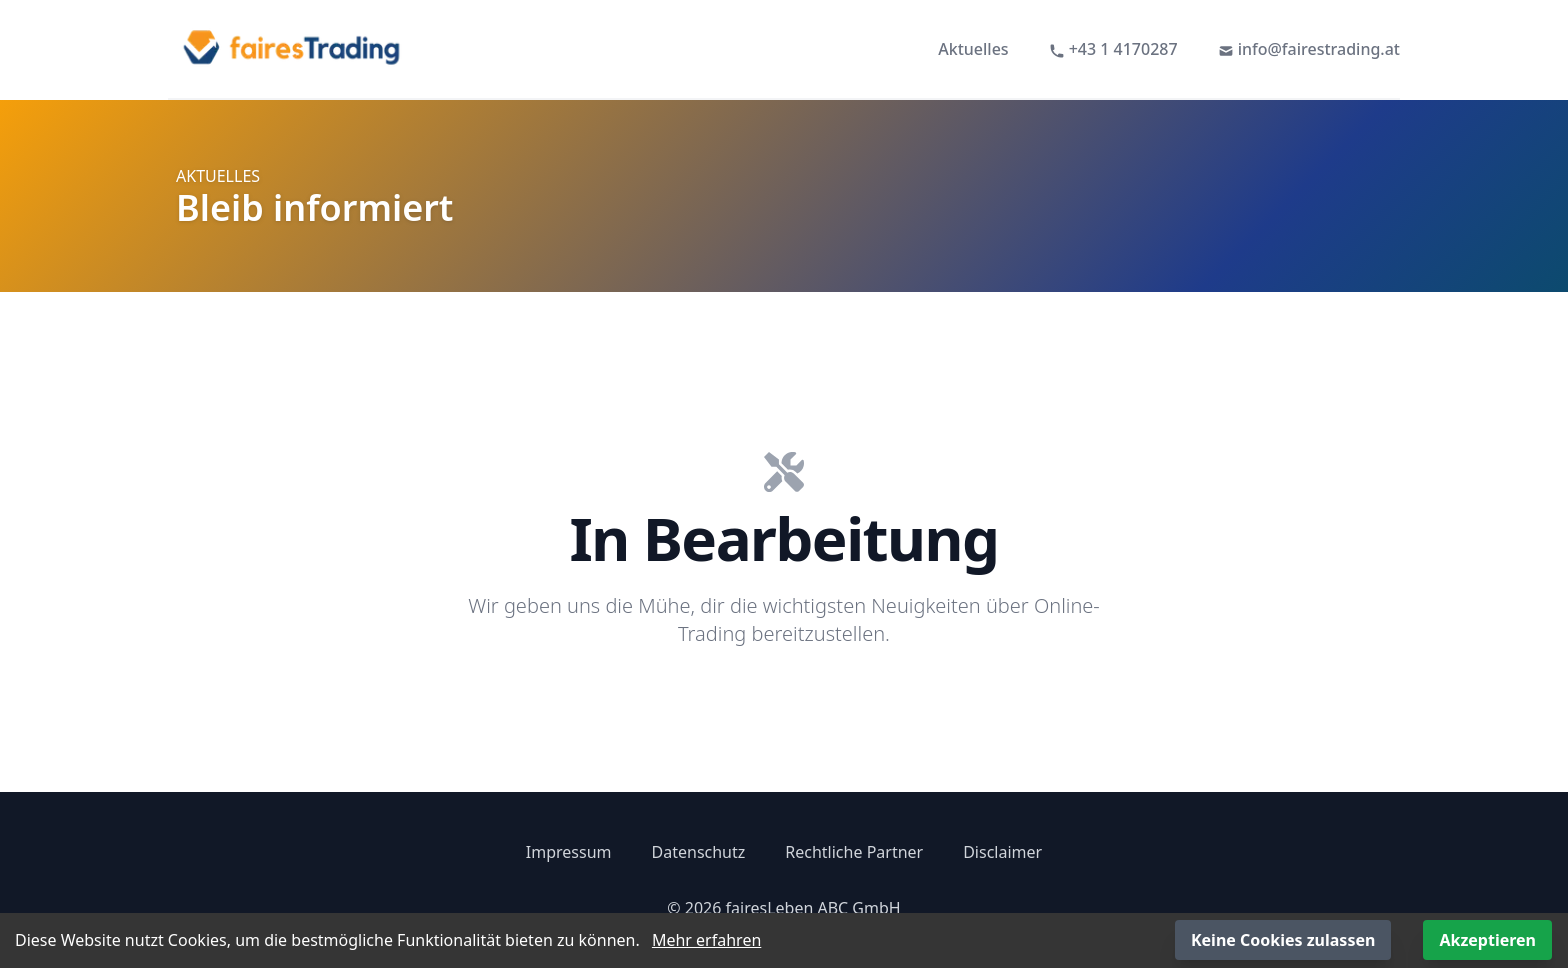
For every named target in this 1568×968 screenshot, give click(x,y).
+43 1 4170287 (1113, 49)
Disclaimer (1002, 852)
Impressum (569, 852)
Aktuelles (973, 49)
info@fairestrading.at (1309, 49)
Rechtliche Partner (854, 852)
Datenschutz (699, 852)
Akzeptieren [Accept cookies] (1487, 940)
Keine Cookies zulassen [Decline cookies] (1283, 940)
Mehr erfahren (706, 940)
